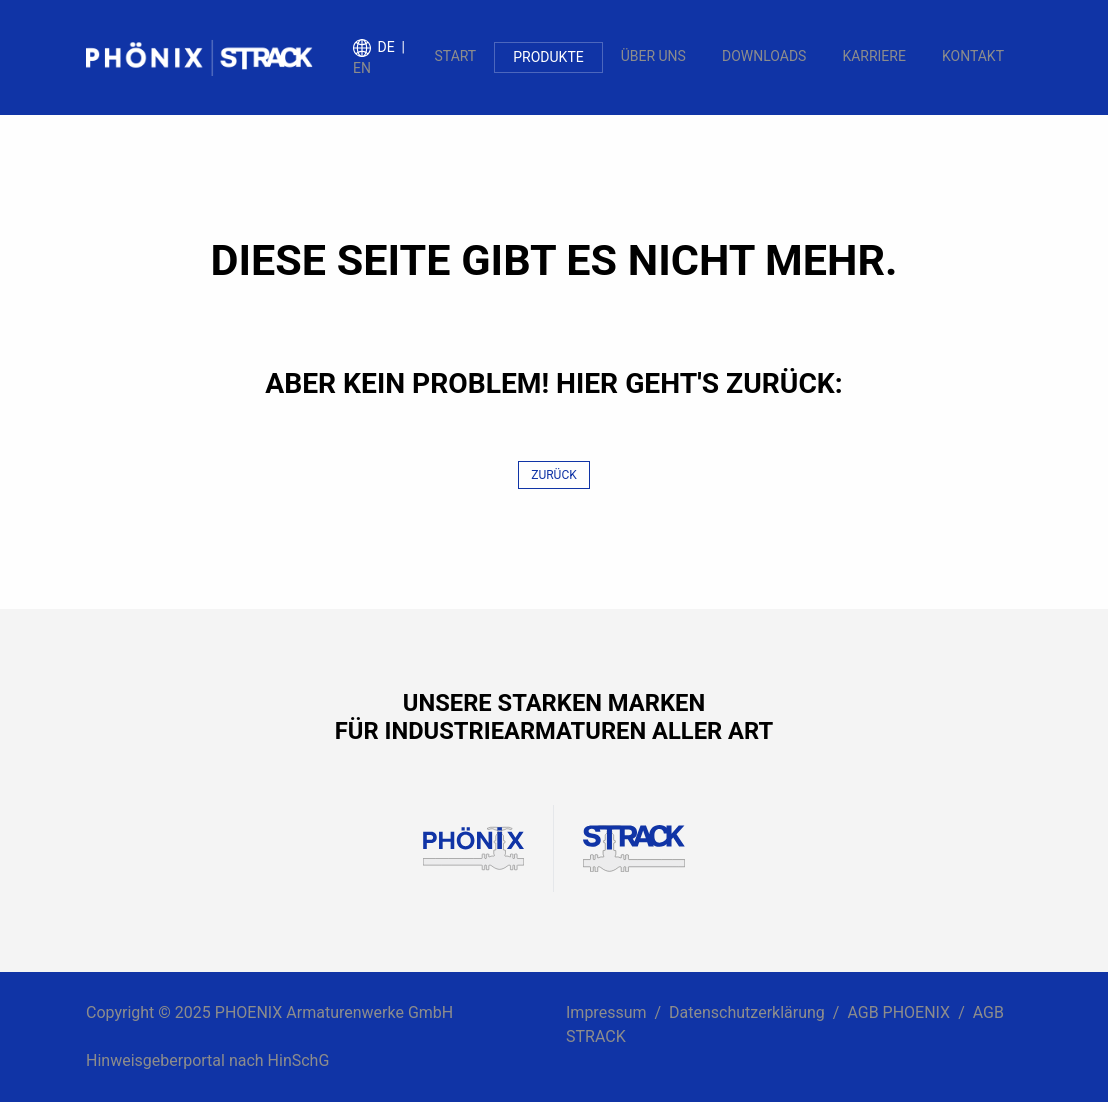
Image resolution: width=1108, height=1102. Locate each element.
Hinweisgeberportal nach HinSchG (207, 1060)
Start (456, 56)
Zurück (554, 475)
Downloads (764, 56)
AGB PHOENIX (898, 1012)
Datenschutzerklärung (747, 1012)
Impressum (606, 1012)
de (386, 47)
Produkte (548, 57)
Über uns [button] (653, 56)
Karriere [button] (874, 56)
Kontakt (973, 56)
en (362, 68)
